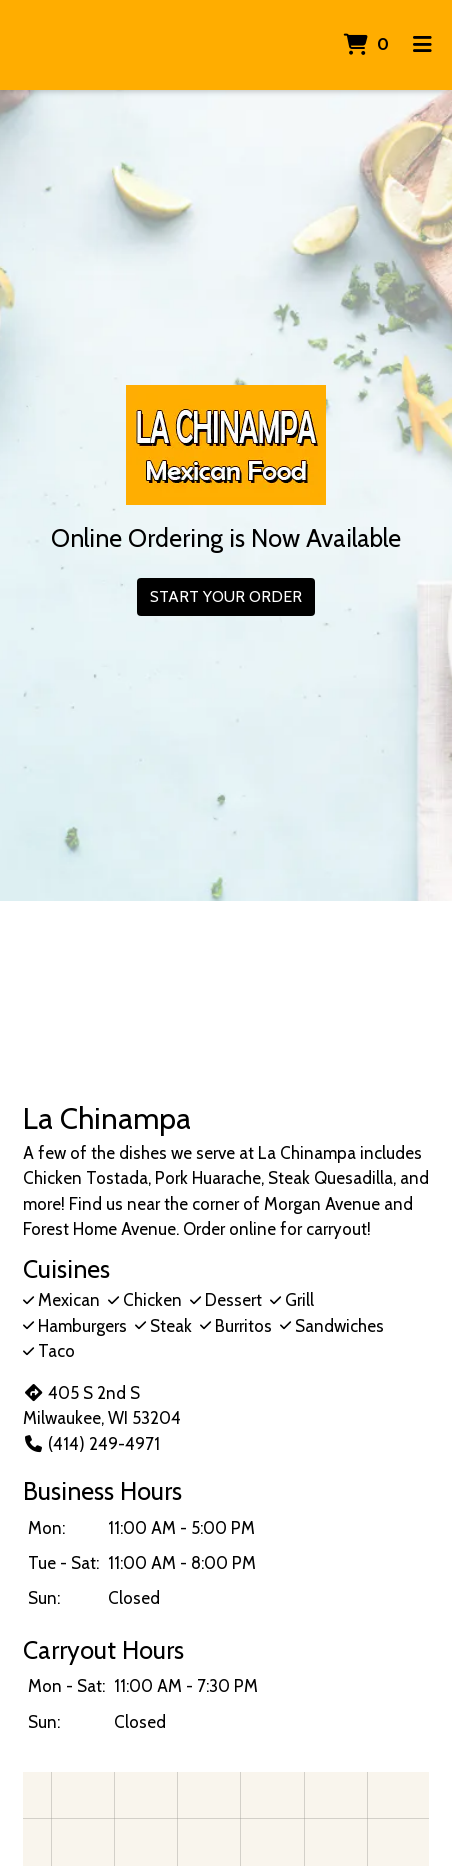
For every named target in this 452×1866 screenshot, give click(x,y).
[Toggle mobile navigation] (422, 45)
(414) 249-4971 (91, 1444)
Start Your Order (226, 596)
